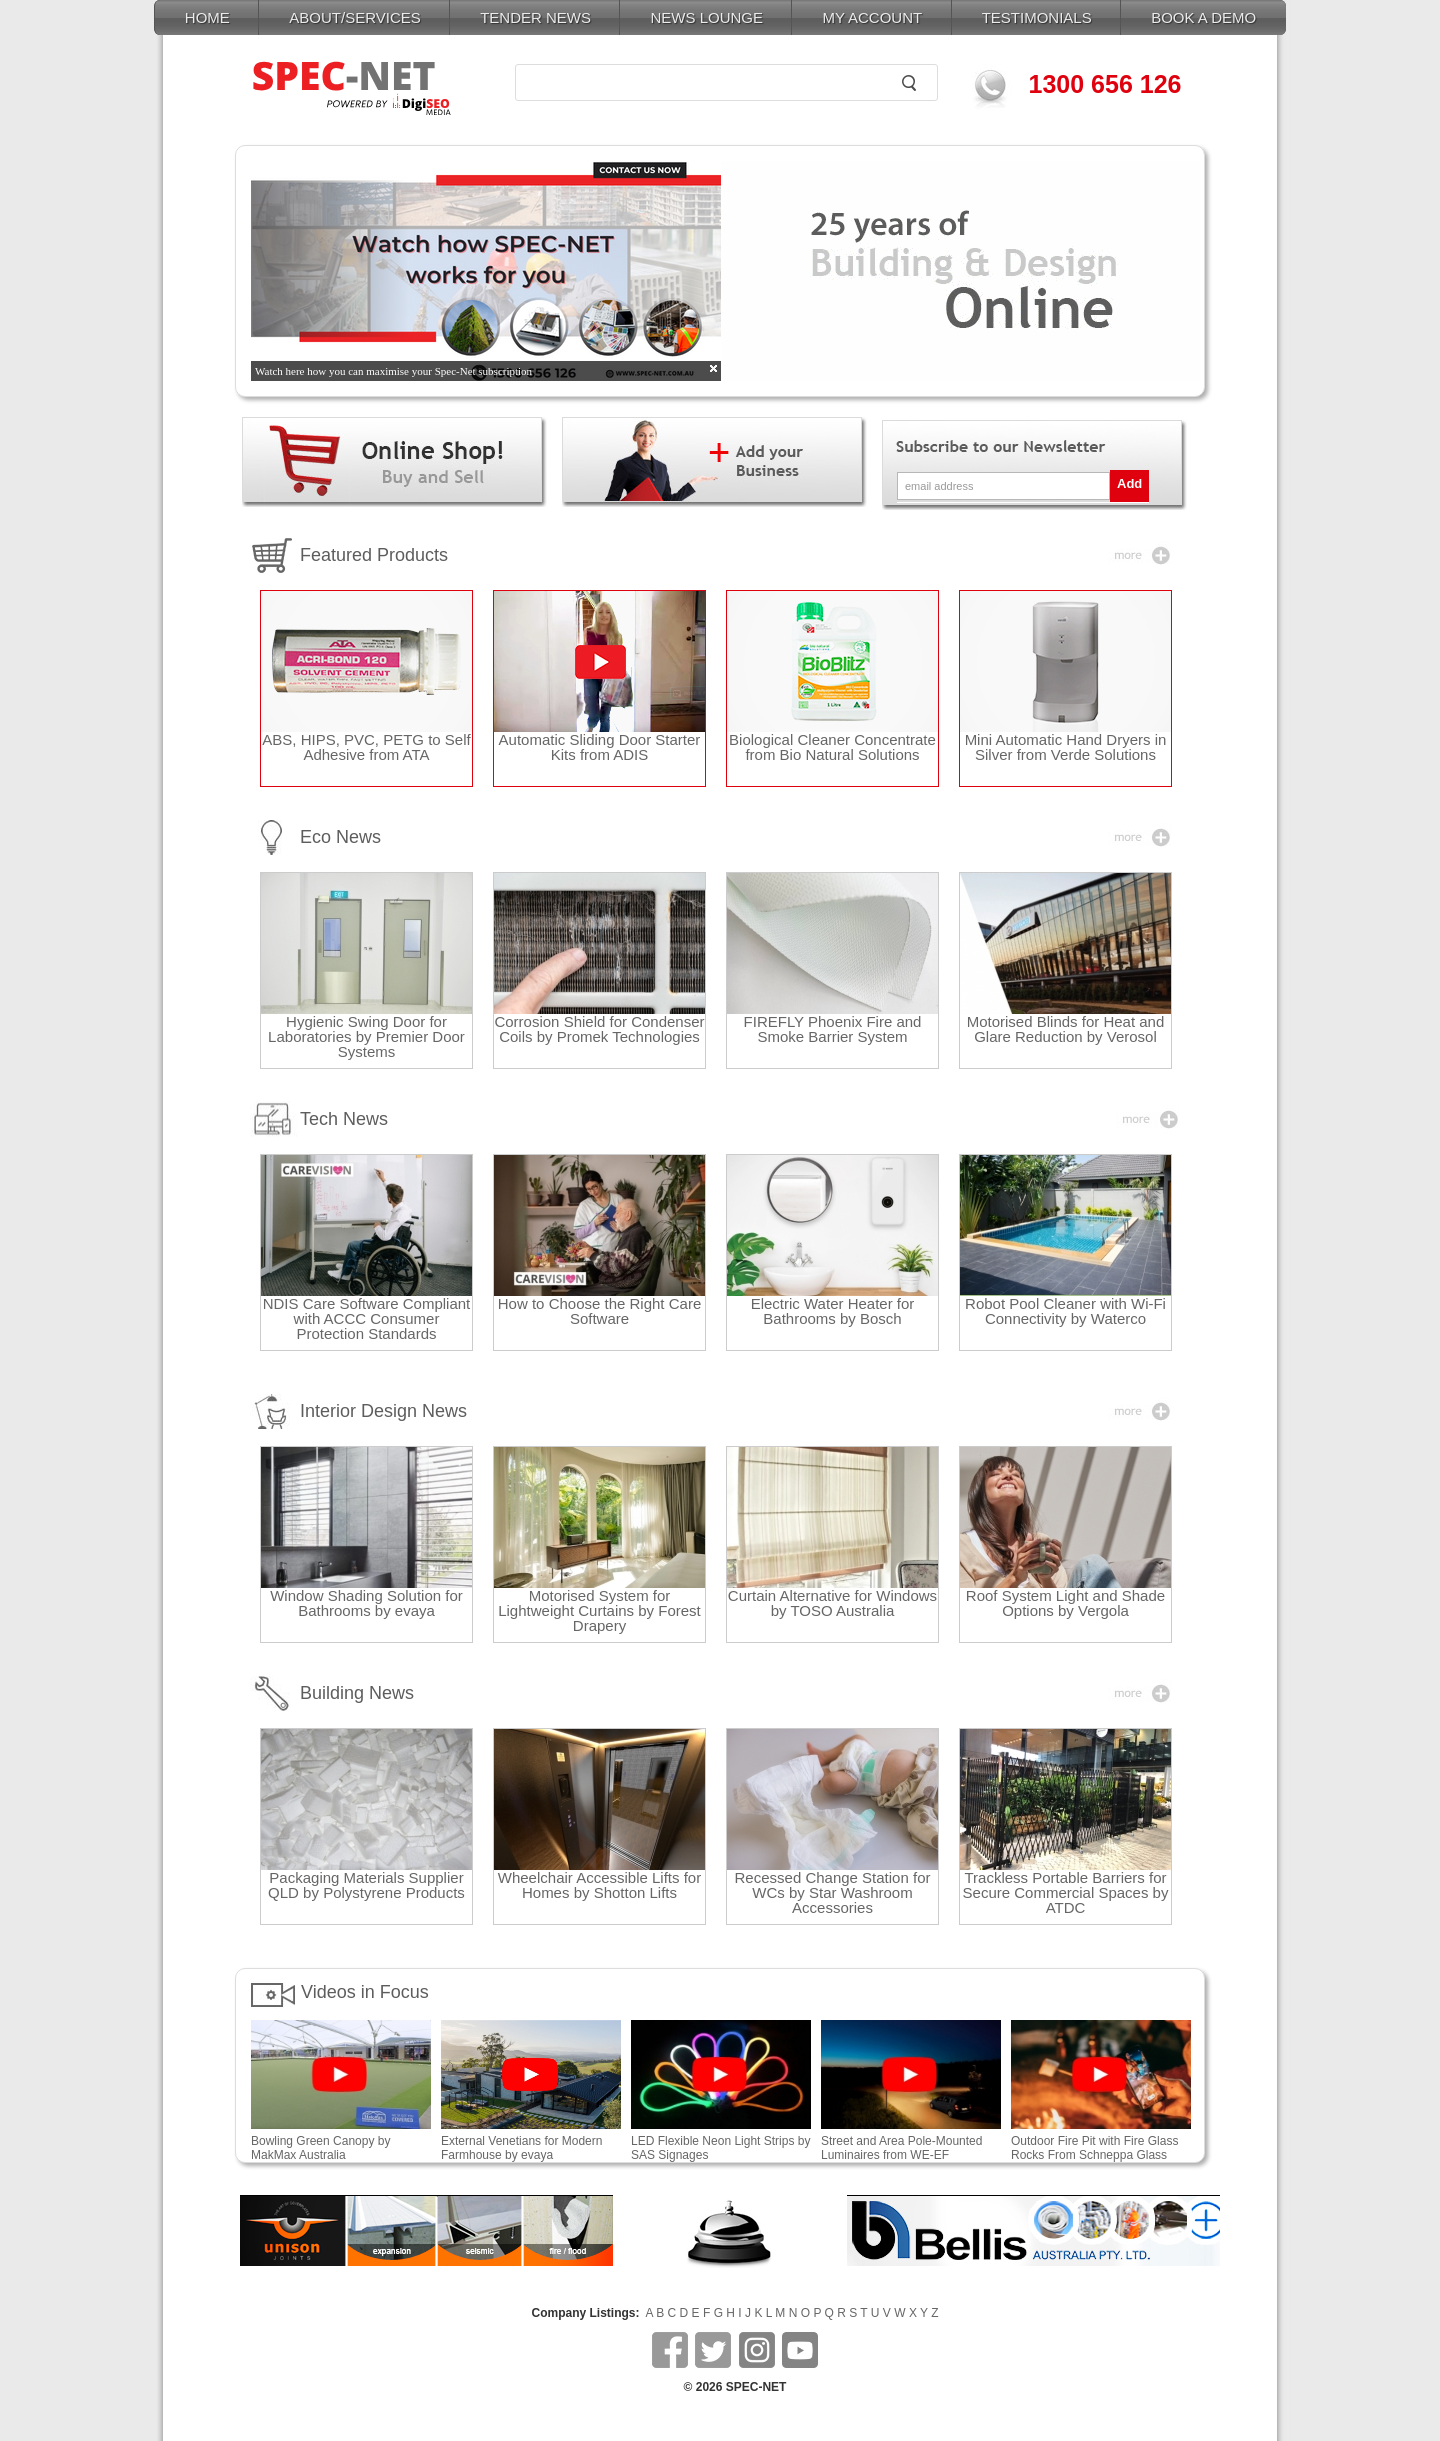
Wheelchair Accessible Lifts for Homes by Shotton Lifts (599, 1885)
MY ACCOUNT (872, 17)
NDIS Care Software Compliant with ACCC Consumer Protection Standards (367, 1318)
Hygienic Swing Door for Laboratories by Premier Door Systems (366, 1036)
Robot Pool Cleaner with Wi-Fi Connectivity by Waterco (1065, 1311)
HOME (207, 17)
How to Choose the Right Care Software (599, 1311)
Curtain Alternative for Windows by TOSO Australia (832, 1603)
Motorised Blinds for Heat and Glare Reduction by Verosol (1066, 1029)
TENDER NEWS (535, 17)
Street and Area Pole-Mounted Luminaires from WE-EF (901, 2148)
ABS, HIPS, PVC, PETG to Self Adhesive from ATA (366, 747)
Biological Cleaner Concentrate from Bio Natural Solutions (832, 747)
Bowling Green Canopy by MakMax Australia (341, 2142)
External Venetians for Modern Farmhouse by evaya (521, 2148)
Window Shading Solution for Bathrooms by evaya (366, 1603)
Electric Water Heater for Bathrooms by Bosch (833, 1311)
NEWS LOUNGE (706, 17)
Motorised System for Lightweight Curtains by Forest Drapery (599, 1610)
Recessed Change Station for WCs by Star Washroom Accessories (833, 1892)
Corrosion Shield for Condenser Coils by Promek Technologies (599, 1029)
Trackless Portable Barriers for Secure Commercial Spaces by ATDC (1066, 1892)
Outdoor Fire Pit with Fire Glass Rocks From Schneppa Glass (1101, 2142)
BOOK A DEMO (1203, 17)
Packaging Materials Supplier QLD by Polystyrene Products (366, 1885)
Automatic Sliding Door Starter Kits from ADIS (600, 747)
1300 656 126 (1105, 84)
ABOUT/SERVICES (354, 17)
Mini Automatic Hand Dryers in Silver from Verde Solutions (1066, 747)
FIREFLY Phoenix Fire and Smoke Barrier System (833, 1029)
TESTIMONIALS (1037, 17)
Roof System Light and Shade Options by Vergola (1065, 1603)
